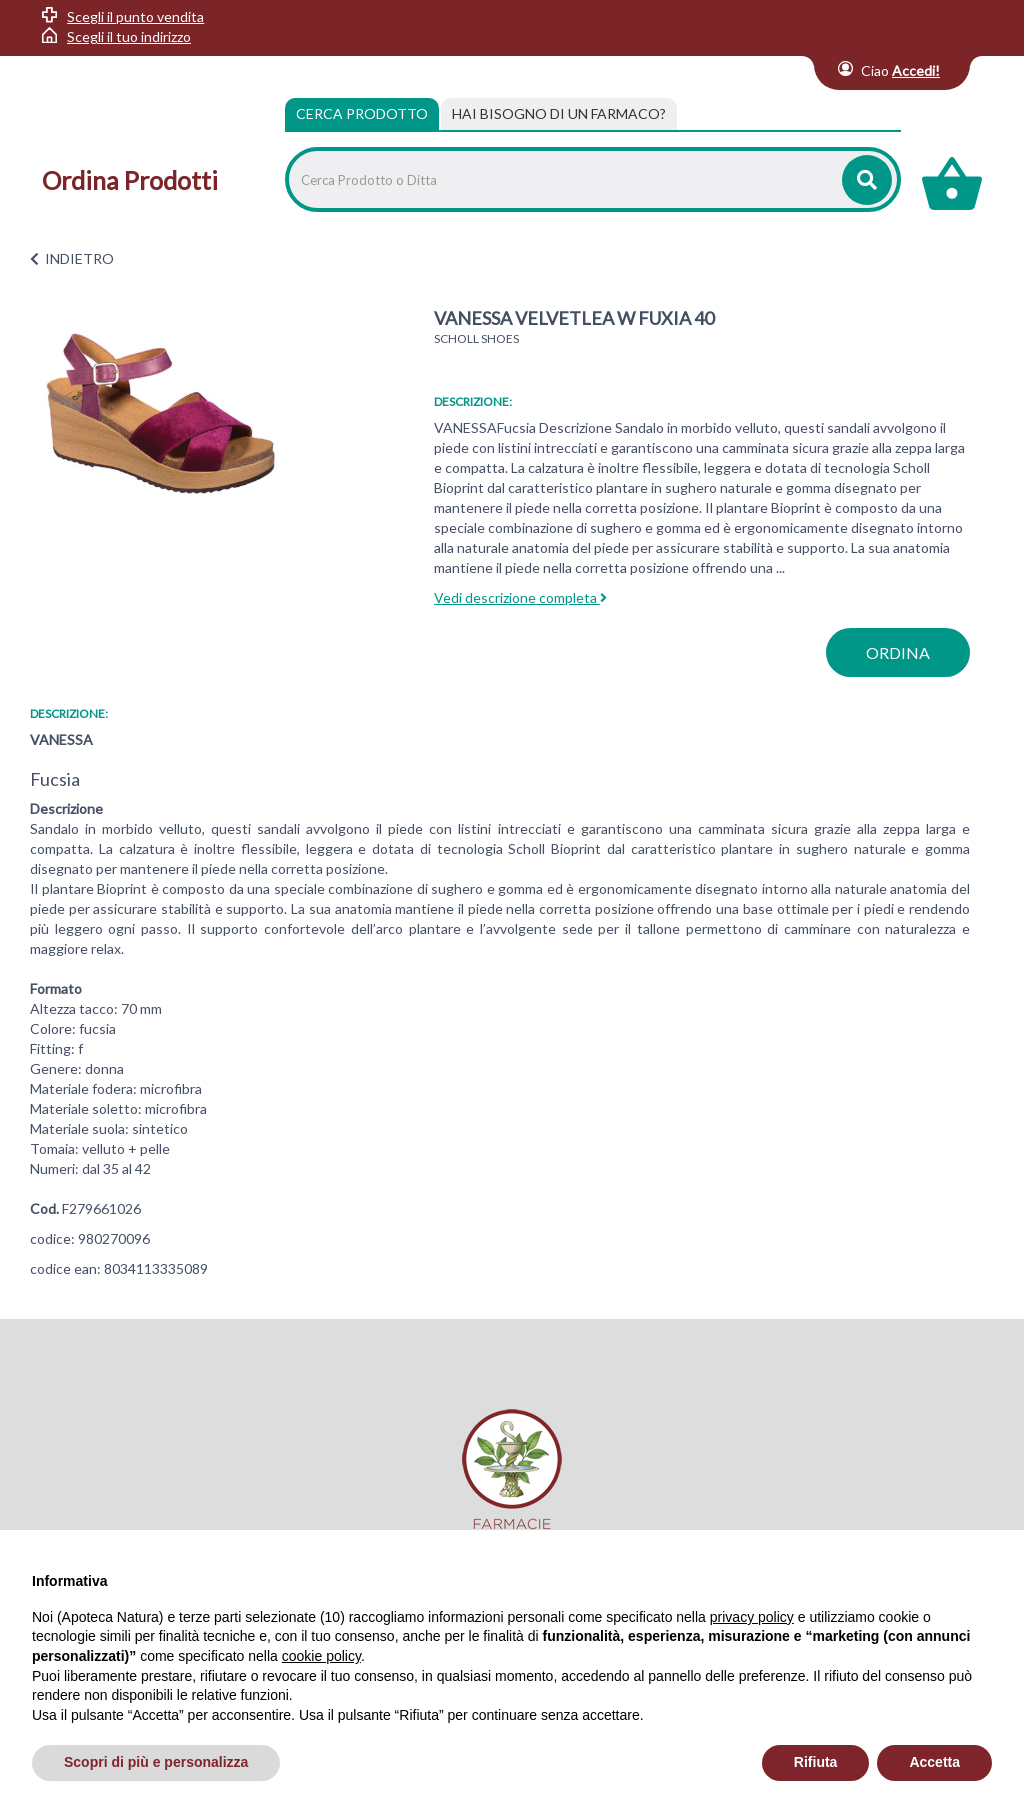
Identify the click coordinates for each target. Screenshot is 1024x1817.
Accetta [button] (934, 1762)
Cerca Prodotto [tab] (362, 113)
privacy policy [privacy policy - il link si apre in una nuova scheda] (752, 1617)
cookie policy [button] (321, 1656)
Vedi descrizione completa (520, 597)
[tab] (559, 114)
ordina (898, 652)
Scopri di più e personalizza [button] (156, 1762)
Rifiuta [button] (816, 1762)
